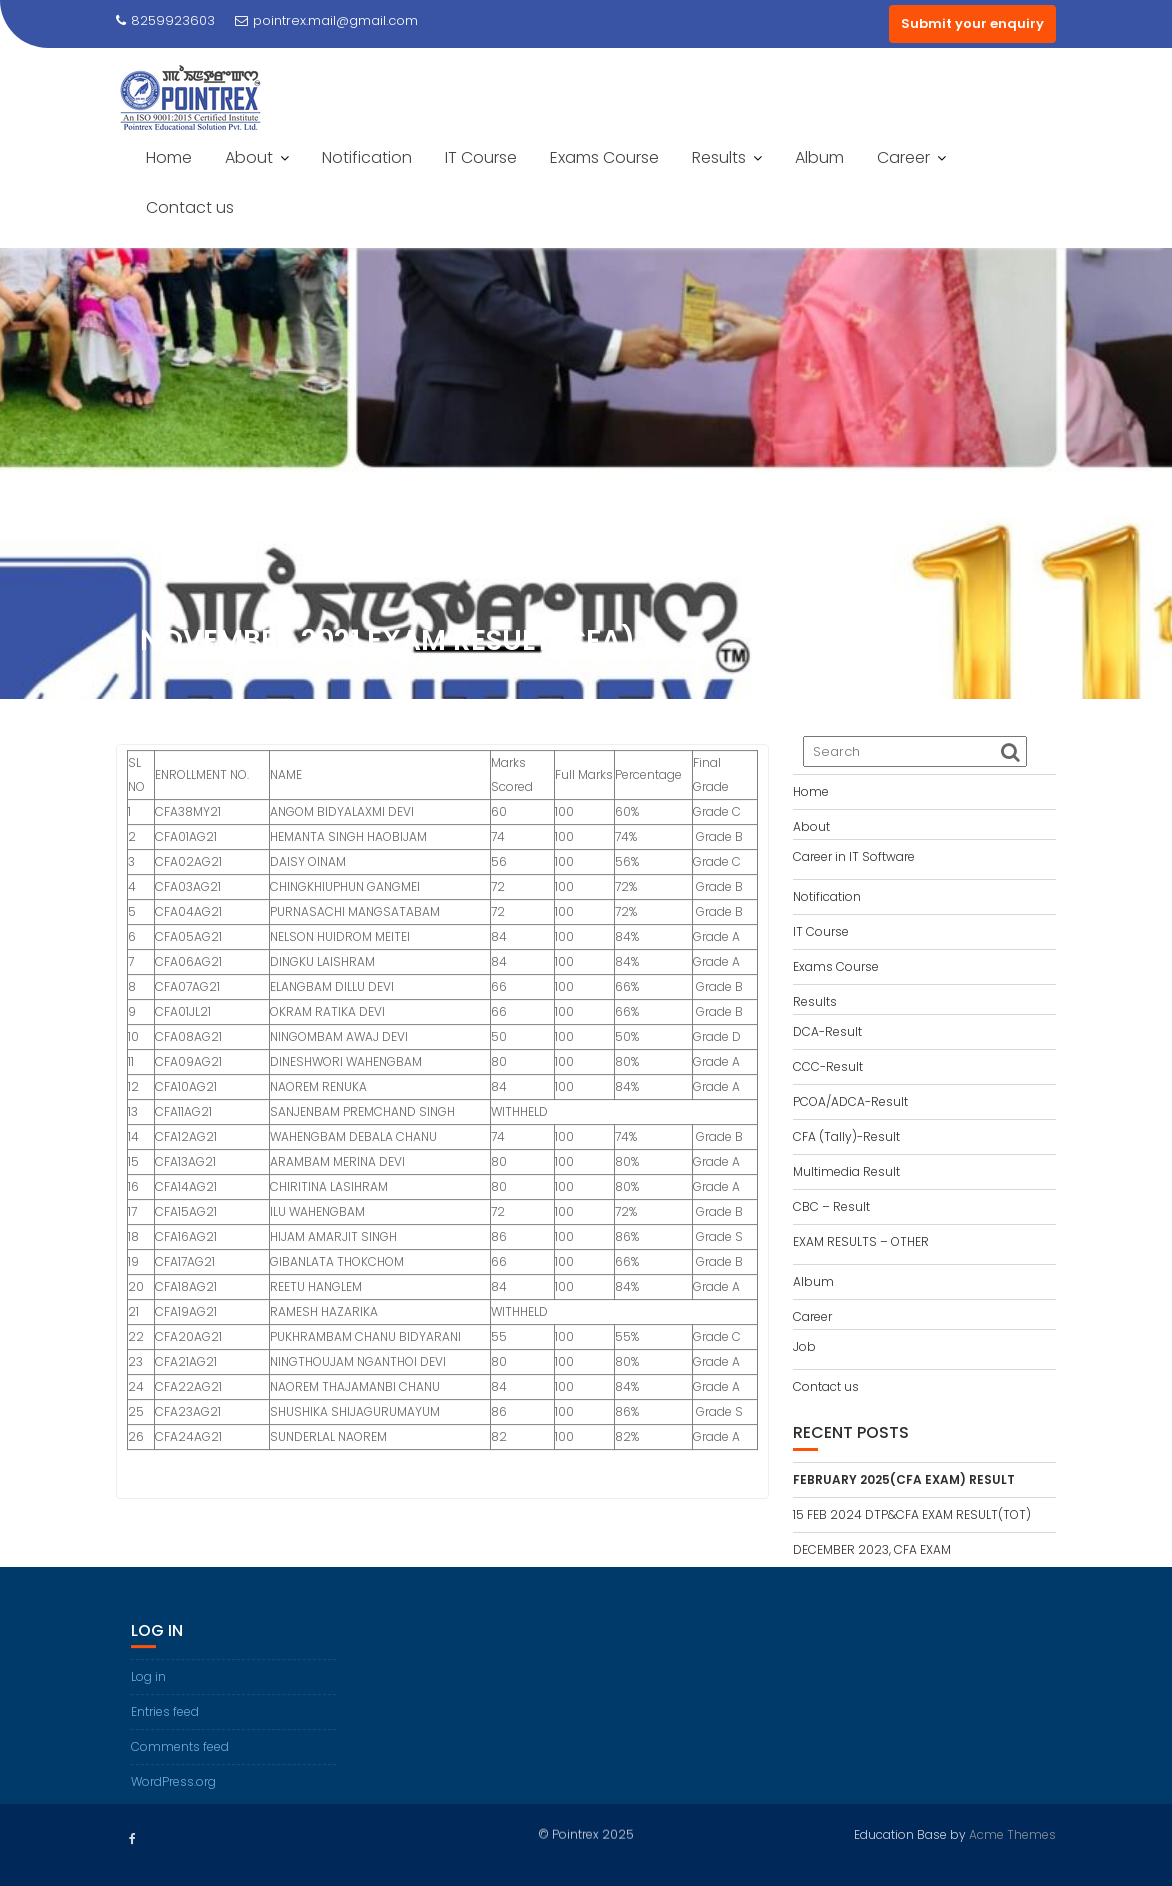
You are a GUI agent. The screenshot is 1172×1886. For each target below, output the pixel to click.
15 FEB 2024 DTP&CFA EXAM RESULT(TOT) (912, 1514)
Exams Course (604, 157)
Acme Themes (1012, 1832)
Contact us (190, 207)
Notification (367, 157)
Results (719, 157)
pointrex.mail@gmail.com (326, 20)
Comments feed (180, 1766)
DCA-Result (827, 1031)
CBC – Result (831, 1206)
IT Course (481, 157)
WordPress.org (173, 1801)
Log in (148, 1696)
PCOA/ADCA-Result (850, 1101)
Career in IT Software (854, 856)
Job (804, 1346)
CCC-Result (828, 1066)
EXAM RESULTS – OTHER (861, 1241)
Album (819, 157)
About (249, 157)
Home (169, 157)
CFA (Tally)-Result (846, 1136)
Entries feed (165, 1731)
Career (903, 157)
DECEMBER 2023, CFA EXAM (872, 1549)
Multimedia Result (846, 1171)
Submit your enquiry (972, 23)
